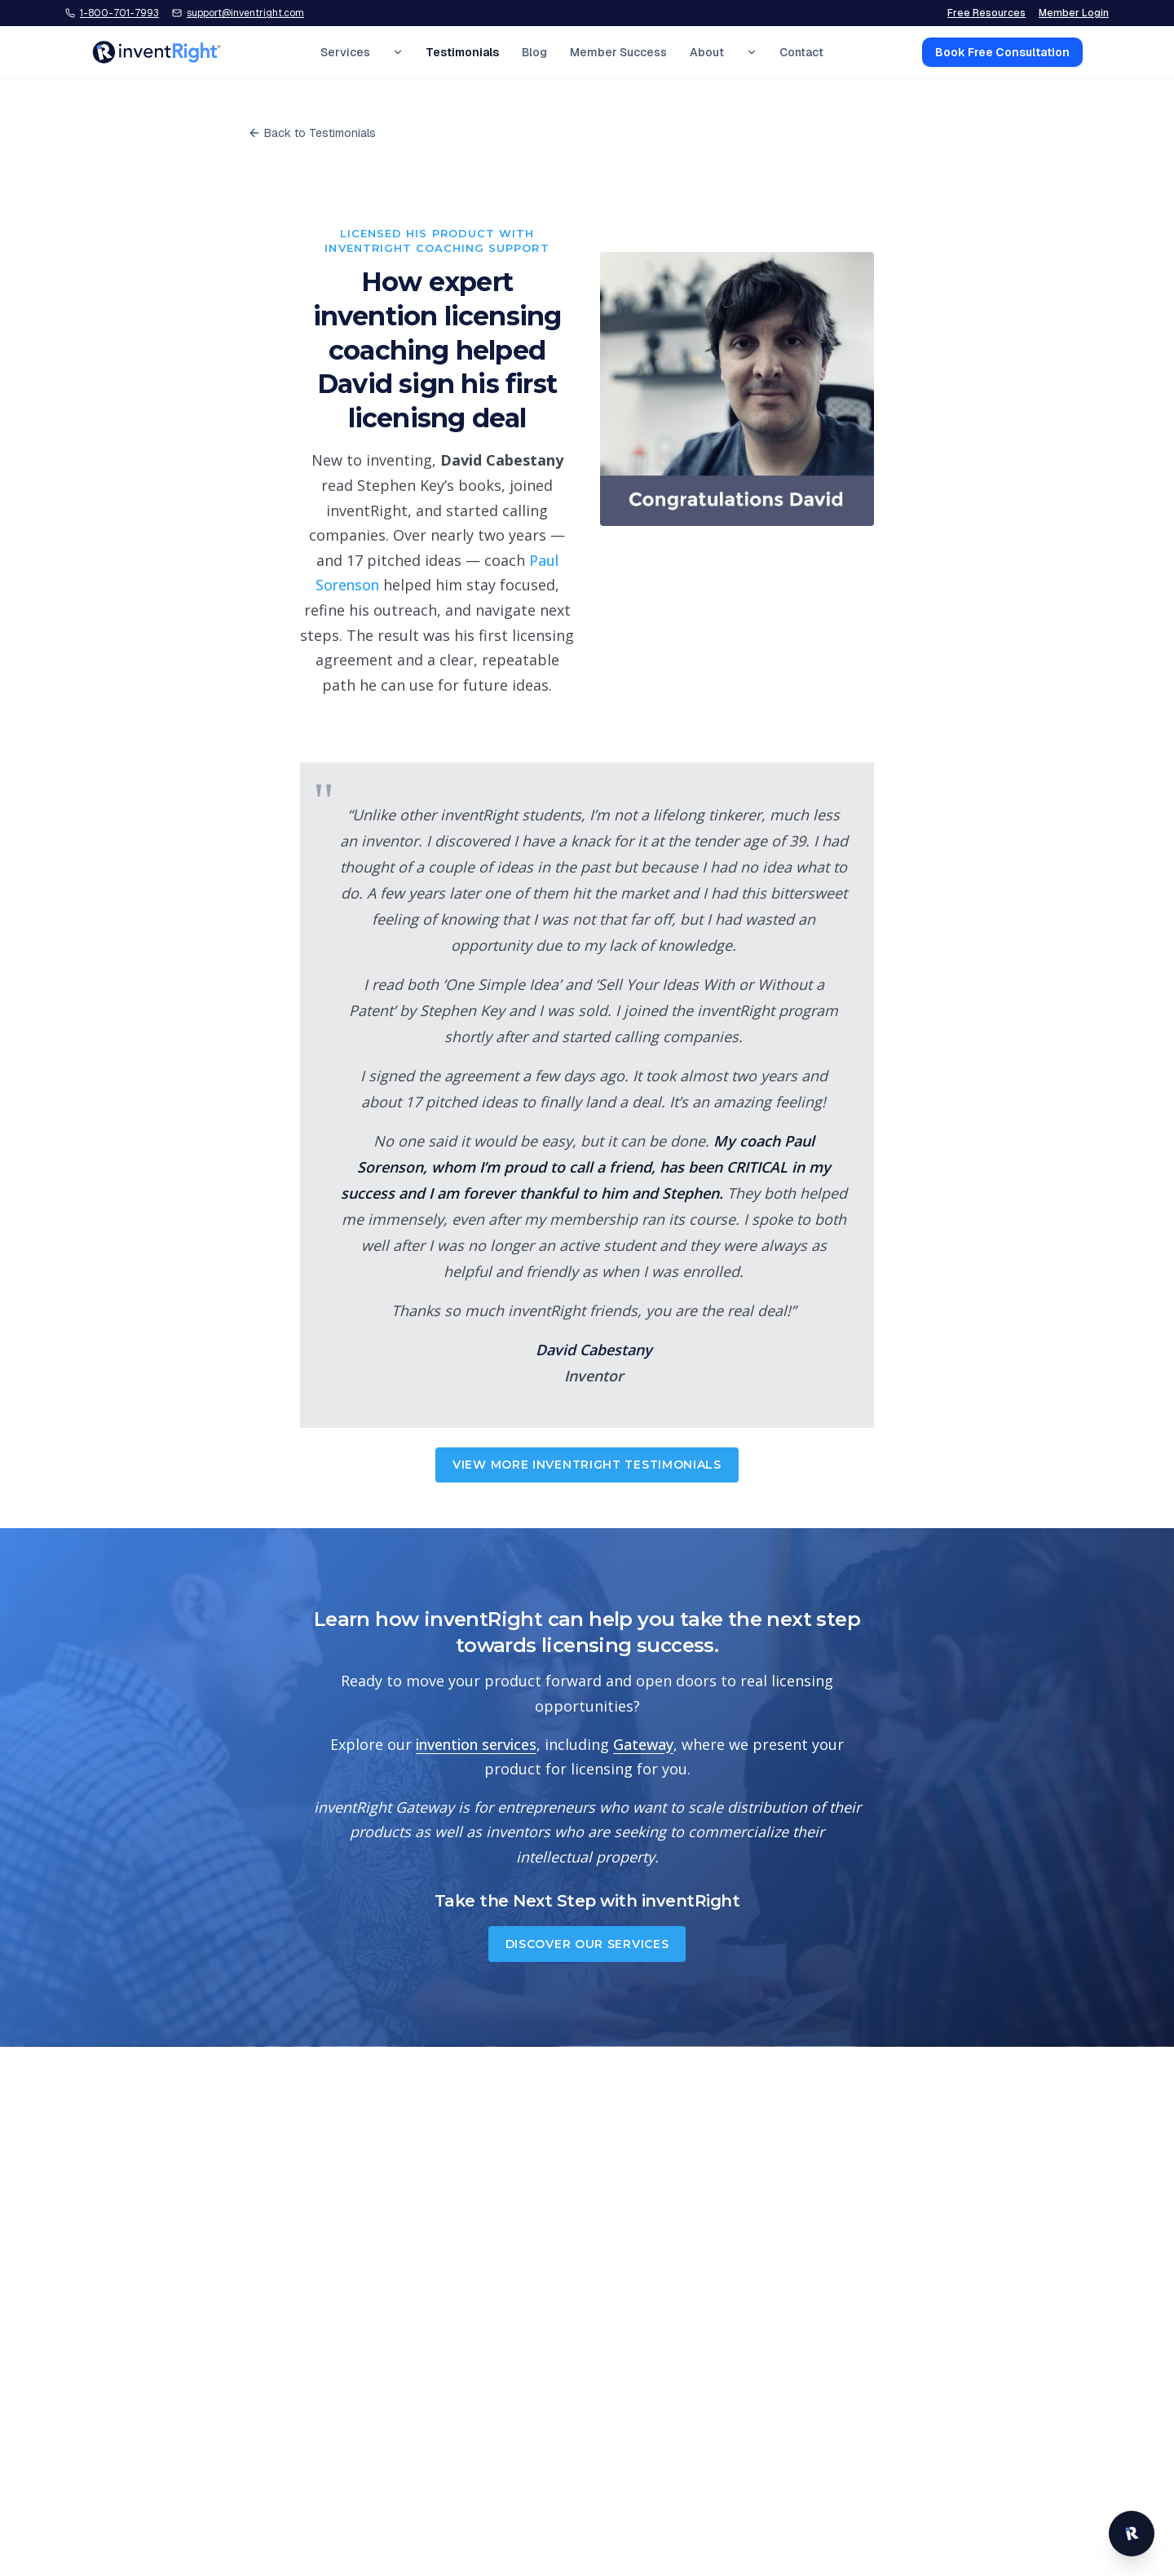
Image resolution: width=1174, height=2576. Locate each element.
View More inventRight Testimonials (587, 1464)
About (707, 52)
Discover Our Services (587, 1944)
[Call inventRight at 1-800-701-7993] (112, 13)
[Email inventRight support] (238, 13)
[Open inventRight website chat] (1131, 2533)
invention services (476, 1744)
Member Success (618, 52)
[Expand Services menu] (398, 52)
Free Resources (986, 13)
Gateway (643, 1744)
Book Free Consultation (1002, 52)
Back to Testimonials (312, 133)
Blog (534, 52)
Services (345, 52)
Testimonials (462, 52)
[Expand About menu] (751, 52)
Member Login (1074, 13)
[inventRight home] (156, 52)
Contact (801, 52)
